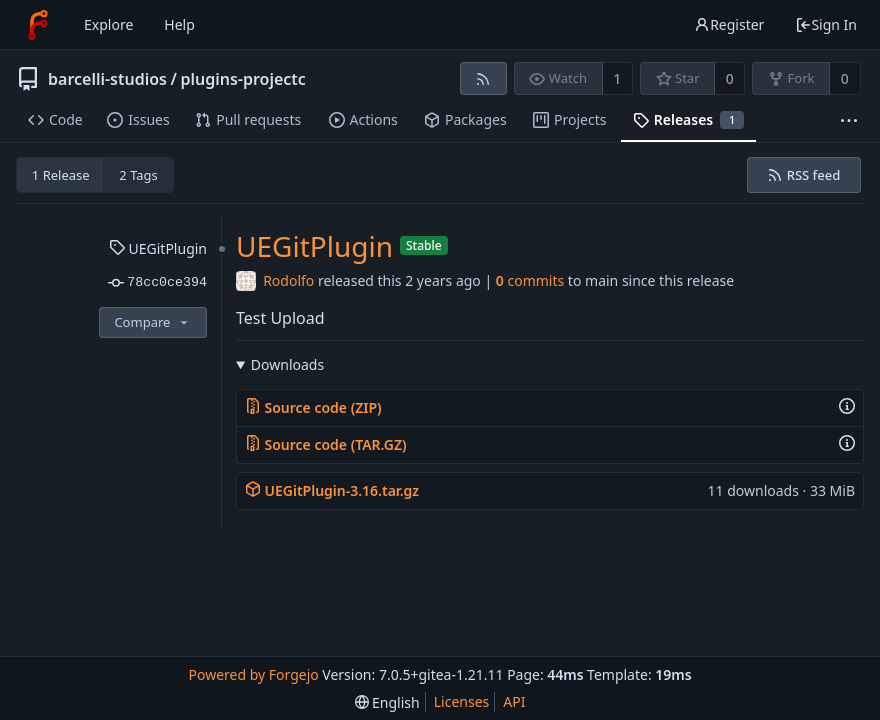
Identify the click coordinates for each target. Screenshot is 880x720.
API (514, 701)
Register (729, 24)
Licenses (462, 701)
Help (179, 24)
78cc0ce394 (157, 283)
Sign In (826, 24)
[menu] (387, 702)
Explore (108, 24)
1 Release (61, 175)
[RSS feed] (483, 78)
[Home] (38, 25)
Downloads (287, 364)
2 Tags (138, 175)
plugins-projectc (242, 79)
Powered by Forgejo (253, 674)
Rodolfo (288, 280)
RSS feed (803, 175)
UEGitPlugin (158, 248)
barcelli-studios (107, 79)
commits (530, 280)
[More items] (849, 120)
